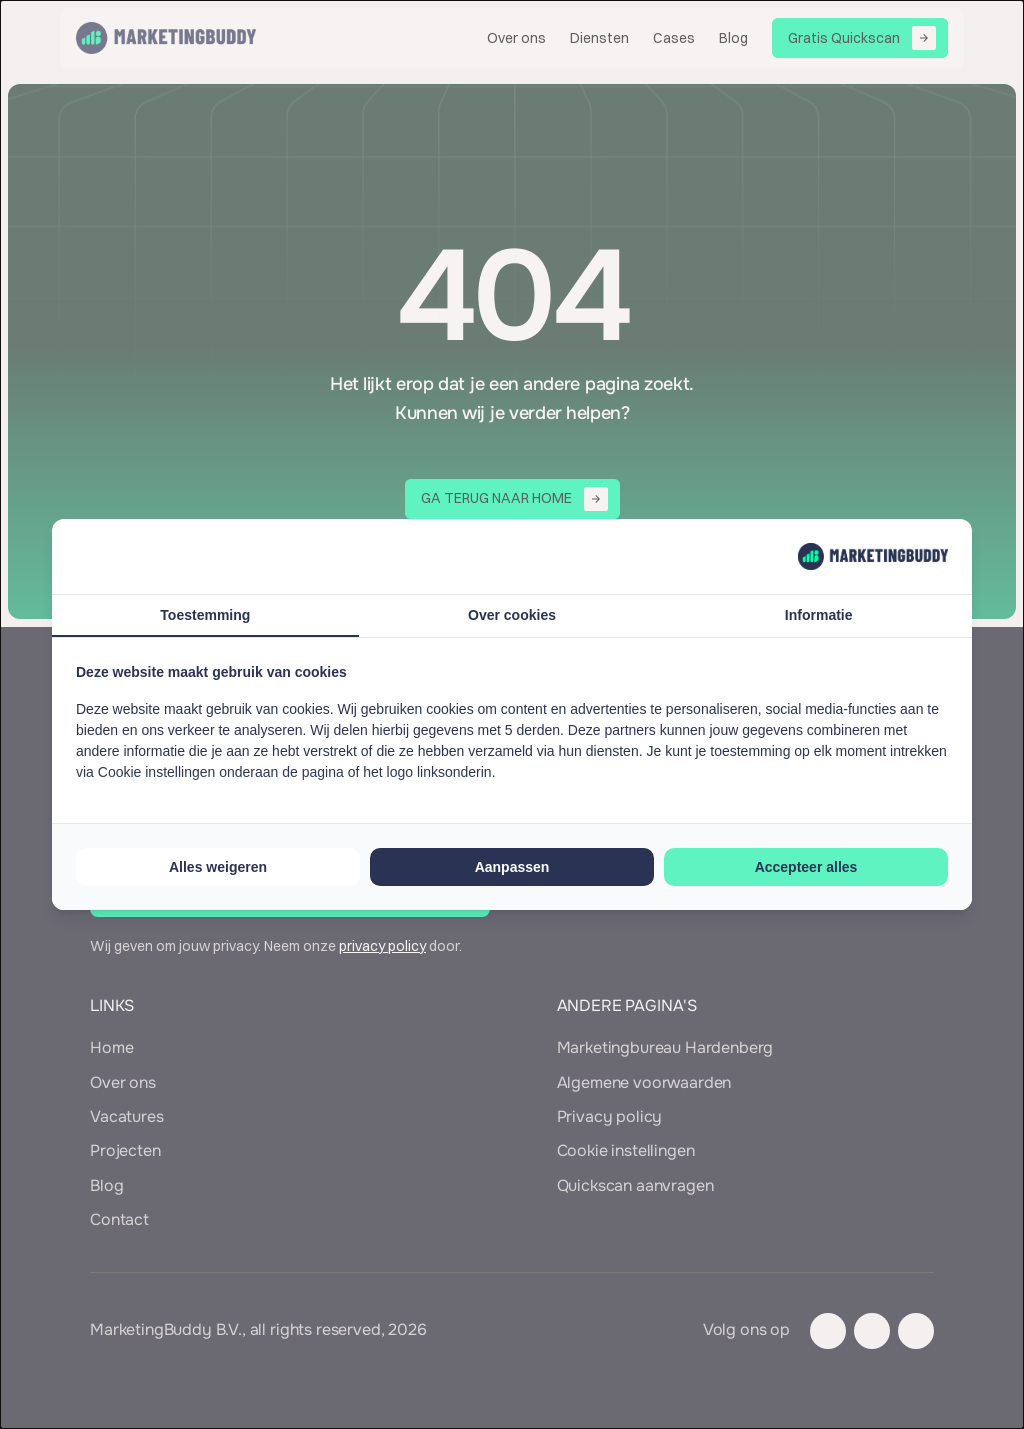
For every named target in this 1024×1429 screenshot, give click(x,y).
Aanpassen (512, 867)
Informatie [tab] (819, 615)
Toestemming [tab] (205, 615)
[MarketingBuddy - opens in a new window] (873, 556)
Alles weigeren (218, 867)
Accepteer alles (806, 867)
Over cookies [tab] (512, 615)
